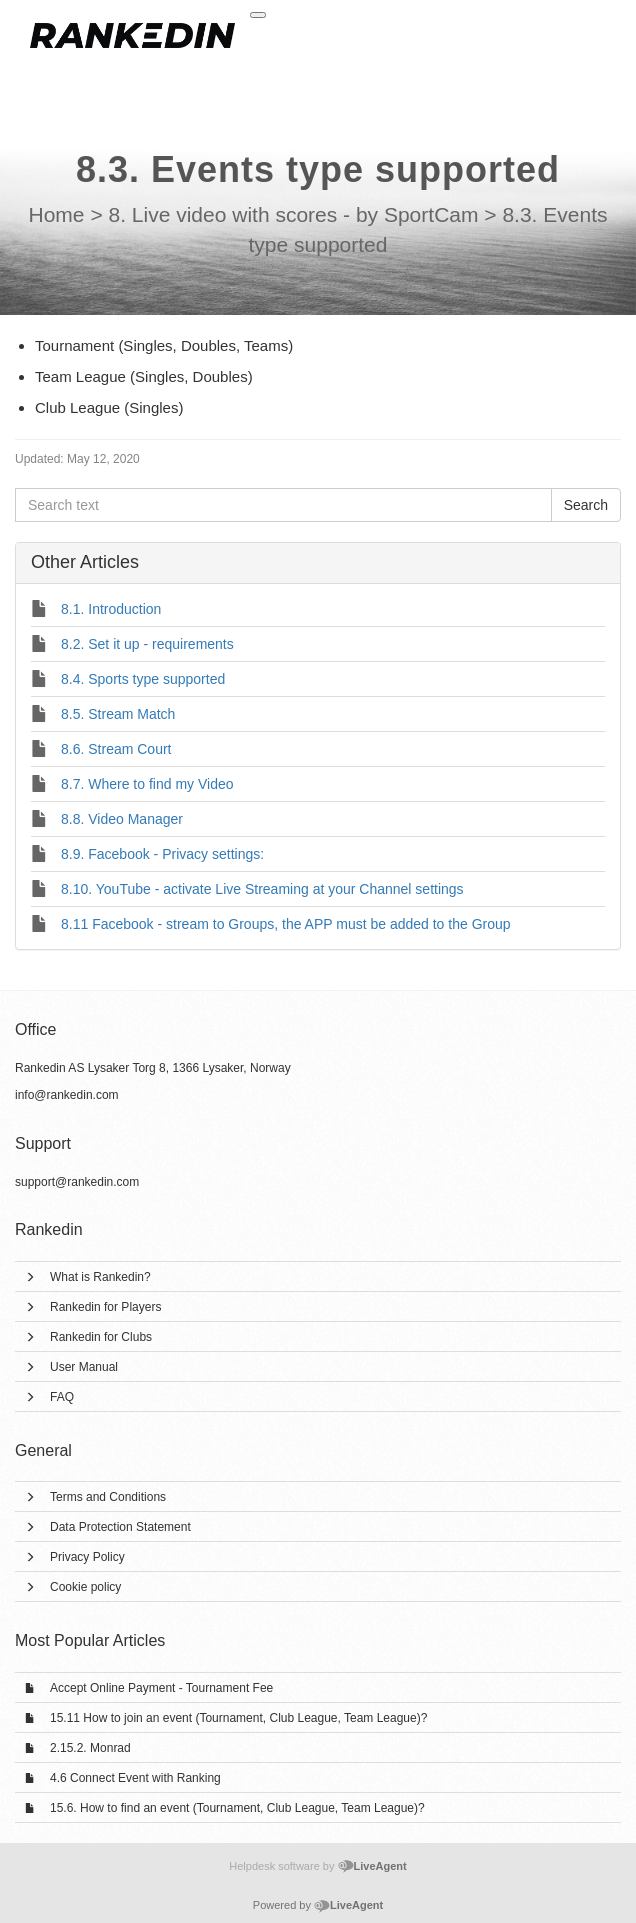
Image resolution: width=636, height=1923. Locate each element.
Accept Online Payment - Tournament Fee (161, 1688)
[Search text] (283, 505)
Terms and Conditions (108, 1497)
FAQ (62, 1397)
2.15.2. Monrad (90, 1748)
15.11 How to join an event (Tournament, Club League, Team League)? (238, 1718)
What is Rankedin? (100, 1277)
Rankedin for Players (105, 1307)
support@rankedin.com (77, 1182)
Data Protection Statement (120, 1527)
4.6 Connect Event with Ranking (135, 1778)
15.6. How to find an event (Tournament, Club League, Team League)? (237, 1808)
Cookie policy (85, 1587)
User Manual (84, 1367)
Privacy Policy (87, 1557)
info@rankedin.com (67, 1095)
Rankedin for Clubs (101, 1337)
